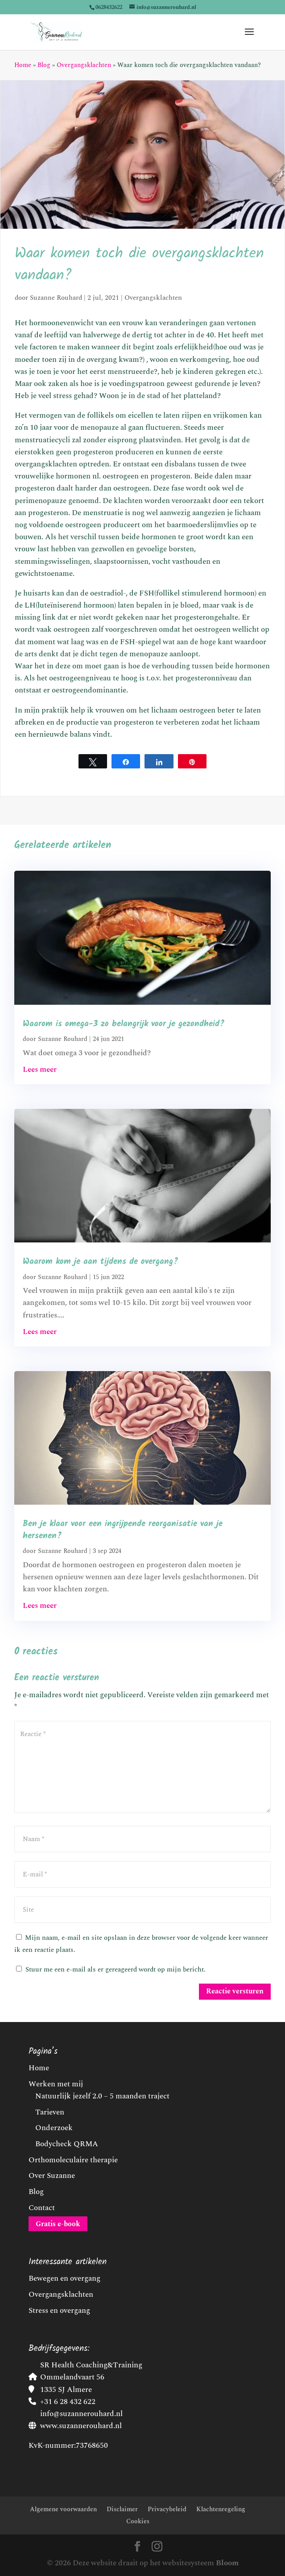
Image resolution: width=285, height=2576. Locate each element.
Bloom (227, 2563)
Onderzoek (54, 2128)
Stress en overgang (59, 2310)
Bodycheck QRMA (66, 2144)
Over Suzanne (52, 2176)
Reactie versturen (235, 1991)
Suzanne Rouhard (56, 298)
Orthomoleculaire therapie (73, 2160)
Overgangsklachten (84, 65)
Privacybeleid (167, 2509)
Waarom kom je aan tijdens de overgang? (100, 1261)
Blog (43, 65)
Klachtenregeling (220, 2509)
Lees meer (40, 1069)
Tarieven (49, 2112)
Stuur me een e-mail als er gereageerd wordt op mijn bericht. (111, 1969)
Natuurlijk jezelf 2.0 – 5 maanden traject (102, 2096)
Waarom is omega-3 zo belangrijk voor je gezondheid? (124, 1024)
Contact (42, 2208)
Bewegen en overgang (64, 2278)
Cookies (137, 2521)
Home (22, 65)
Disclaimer (122, 2509)
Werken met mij (56, 2084)
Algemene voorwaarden (63, 2509)
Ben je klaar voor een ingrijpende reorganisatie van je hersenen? (123, 1530)
